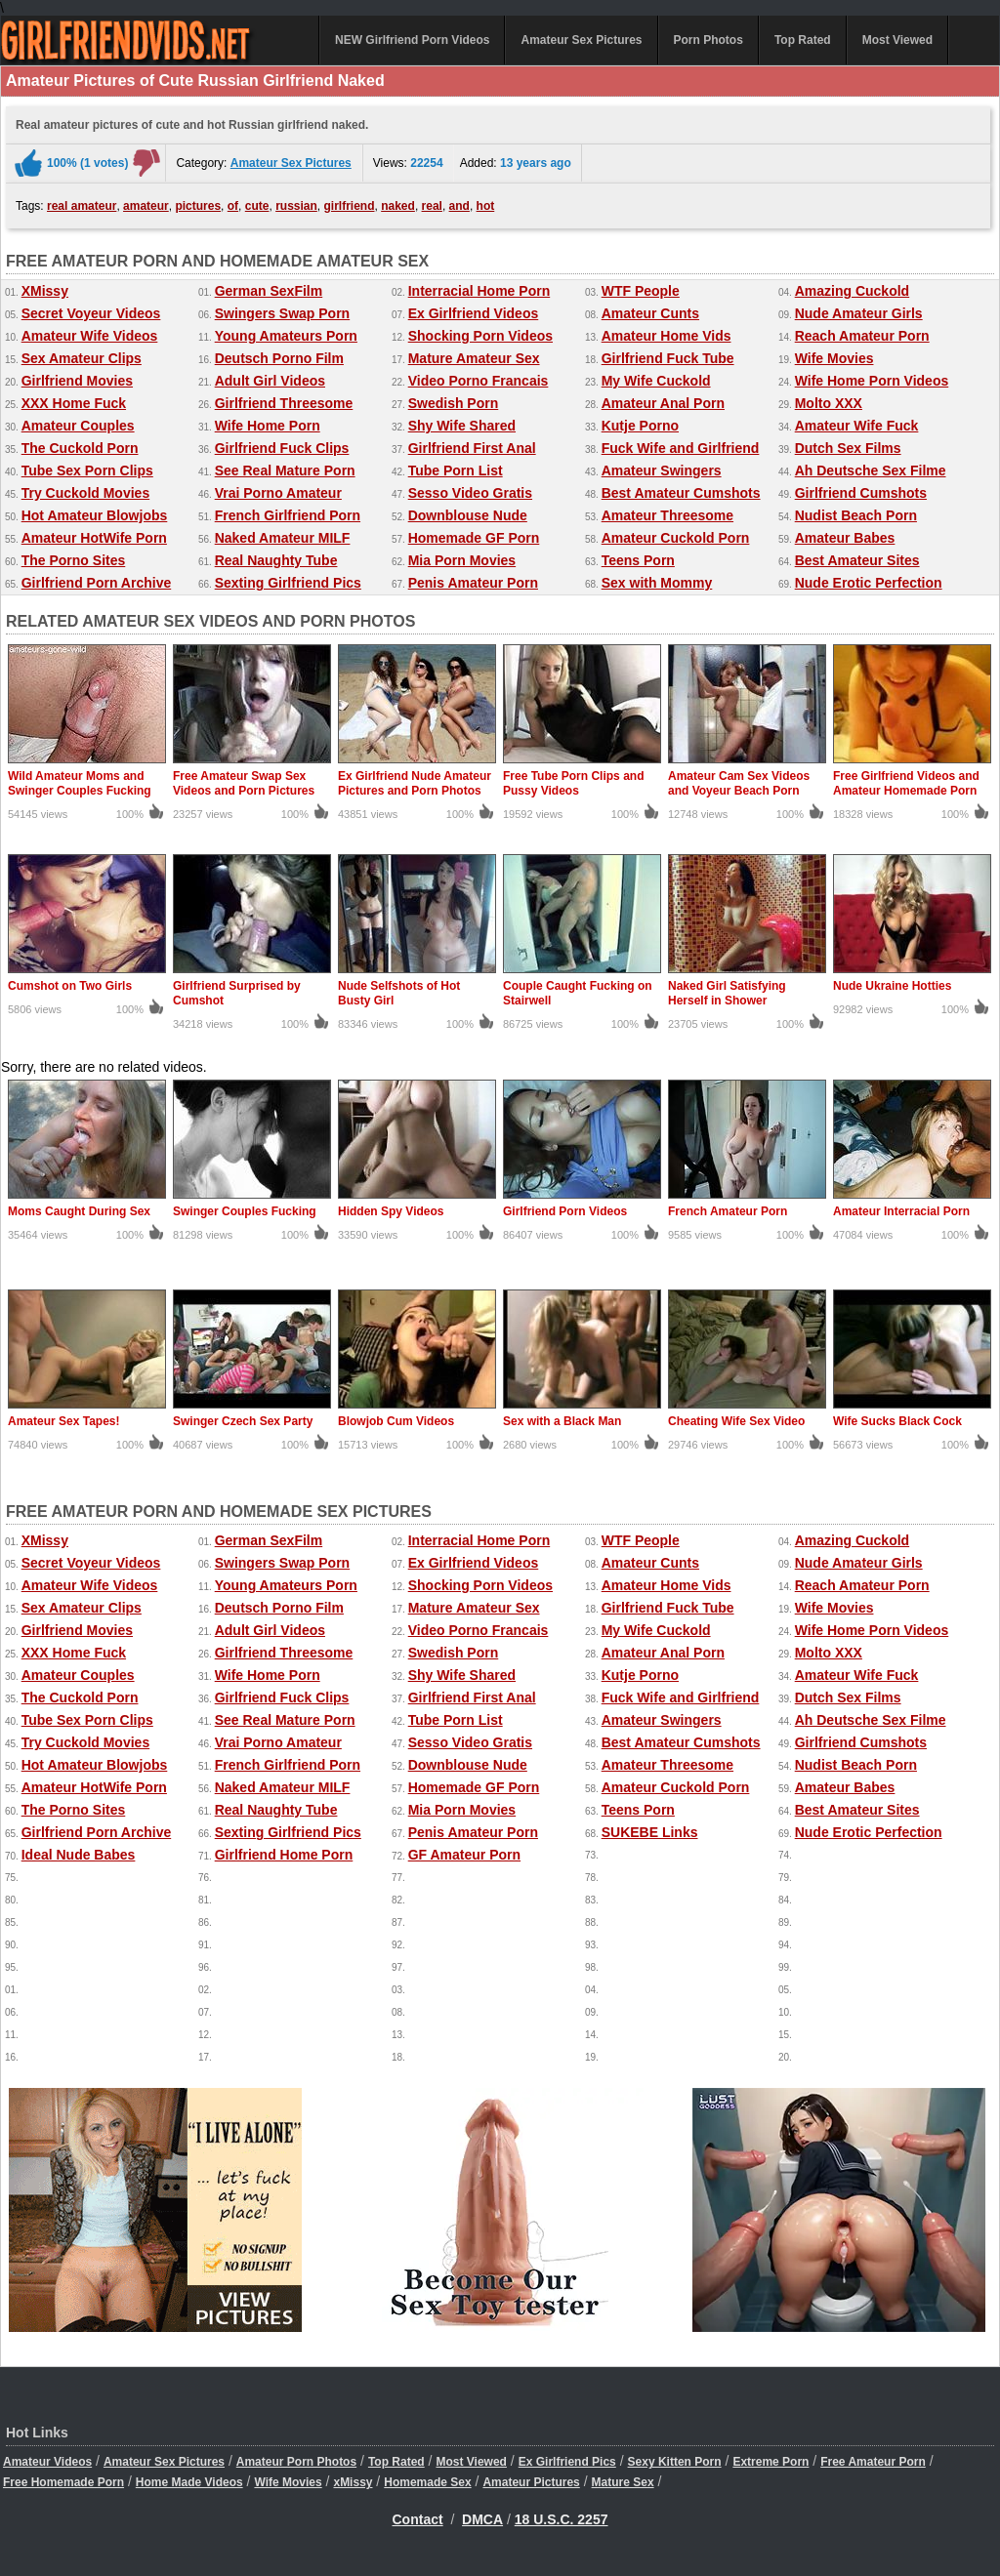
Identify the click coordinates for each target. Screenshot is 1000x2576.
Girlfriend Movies (77, 380)
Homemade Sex (427, 2482)
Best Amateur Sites (857, 560)
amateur (146, 206)
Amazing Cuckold (852, 291)
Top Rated (802, 40)
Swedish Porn (453, 403)
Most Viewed (897, 40)
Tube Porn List (455, 470)
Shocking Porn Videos (480, 336)
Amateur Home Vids (666, 336)
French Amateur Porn (727, 1211)
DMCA (482, 2519)
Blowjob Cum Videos (396, 1421)
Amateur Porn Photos (296, 2462)
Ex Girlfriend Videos (473, 313)
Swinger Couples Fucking (244, 1211)
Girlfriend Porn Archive (96, 583)
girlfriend (349, 206)
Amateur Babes (845, 538)
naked (398, 206)
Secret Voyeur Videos (91, 313)
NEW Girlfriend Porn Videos (412, 40)
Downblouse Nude (467, 515)
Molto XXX (828, 403)
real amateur (81, 206)
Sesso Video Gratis (470, 493)
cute (257, 206)
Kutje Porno (640, 425)
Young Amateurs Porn (286, 336)
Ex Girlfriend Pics (567, 2462)
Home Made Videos (189, 2482)
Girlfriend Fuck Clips (282, 448)
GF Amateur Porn (464, 1854)
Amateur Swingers (662, 470)
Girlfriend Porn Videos (565, 1211)
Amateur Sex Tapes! (64, 1421)
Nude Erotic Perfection (868, 583)
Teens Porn (638, 560)
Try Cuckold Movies (85, 493)
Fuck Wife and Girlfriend (681, 448)
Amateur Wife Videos (89, 336)
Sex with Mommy (657, 583)
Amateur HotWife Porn (94, 538)
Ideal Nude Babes (78, 1854)
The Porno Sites (73, 560)
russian (296, 206)
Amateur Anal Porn (663, 403)
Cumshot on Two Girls (70, 986)
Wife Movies (834, 358)
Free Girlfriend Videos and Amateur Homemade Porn (906, 783)
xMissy (352, 2482)
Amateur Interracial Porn (901, 1211)
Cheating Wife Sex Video (736, 1421)
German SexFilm (269, 291)
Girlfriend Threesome (284, 403)
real (432, 206)
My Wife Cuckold (656, 380)
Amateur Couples (78, 425)
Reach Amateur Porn (862, 336)
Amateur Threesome (667, 515)
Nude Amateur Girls (859, 313)
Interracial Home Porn (479, 291)
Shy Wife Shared (462, 425)
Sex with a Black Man (562, 1421)
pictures (198, 206)
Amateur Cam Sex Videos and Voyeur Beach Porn (739, 783)
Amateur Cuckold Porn (676, 538)
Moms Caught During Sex (79, 1211)
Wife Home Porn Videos (872, 380)
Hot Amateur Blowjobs (94, 515)
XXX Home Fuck (73, 403)
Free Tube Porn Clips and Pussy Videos (573, 783)
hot (486, 206)
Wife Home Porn (267, 425)
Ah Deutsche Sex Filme (870, 470)
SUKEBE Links (650, 1832)
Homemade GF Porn (474, 538)
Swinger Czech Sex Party (242, 1421)
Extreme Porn (770, 2462)
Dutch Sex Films (848, 448)
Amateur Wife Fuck (857, 425)
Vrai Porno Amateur (278, 493)
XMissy (44, 291)
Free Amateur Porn (873, 2462)
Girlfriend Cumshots (861, 493)
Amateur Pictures (530, 2482)
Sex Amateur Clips (81, 358)
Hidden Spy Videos (390, 1211)
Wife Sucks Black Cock (897, 1421)
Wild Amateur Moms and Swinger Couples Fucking (79, 783)
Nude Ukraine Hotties (892, 986)
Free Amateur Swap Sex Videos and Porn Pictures (243, 783)
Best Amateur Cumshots (681, 493)
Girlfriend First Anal (472, 448)
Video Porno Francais (478, 380)
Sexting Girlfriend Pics (288, 583)
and (459, 206)
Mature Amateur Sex (474, 358)
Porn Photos (708, 40)
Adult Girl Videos (270, 380)
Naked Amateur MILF (283, 538)
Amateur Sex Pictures (581, 40)
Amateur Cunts (650, 313)
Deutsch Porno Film (279, 358)
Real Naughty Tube (276, 560)
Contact (418, 2519)
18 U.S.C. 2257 (561, 2519)
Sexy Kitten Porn (675, 2462)
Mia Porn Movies (462, 560)
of (233, 206)
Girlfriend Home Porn (284, 1854)
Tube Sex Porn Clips (87, 470)
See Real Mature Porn (285, 470)
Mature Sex (623, 2482)
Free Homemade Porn (63, 2482)
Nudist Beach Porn (856, 515)
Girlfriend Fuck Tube (668, 358)
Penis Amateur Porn (473, 583)
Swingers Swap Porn (282, 313)
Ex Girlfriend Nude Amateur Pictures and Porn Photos (414, 783)
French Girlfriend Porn (287, 515)
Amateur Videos (47, 2462)
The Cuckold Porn (80, 448)
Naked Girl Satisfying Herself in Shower (727, 993)
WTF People (641, 291)
